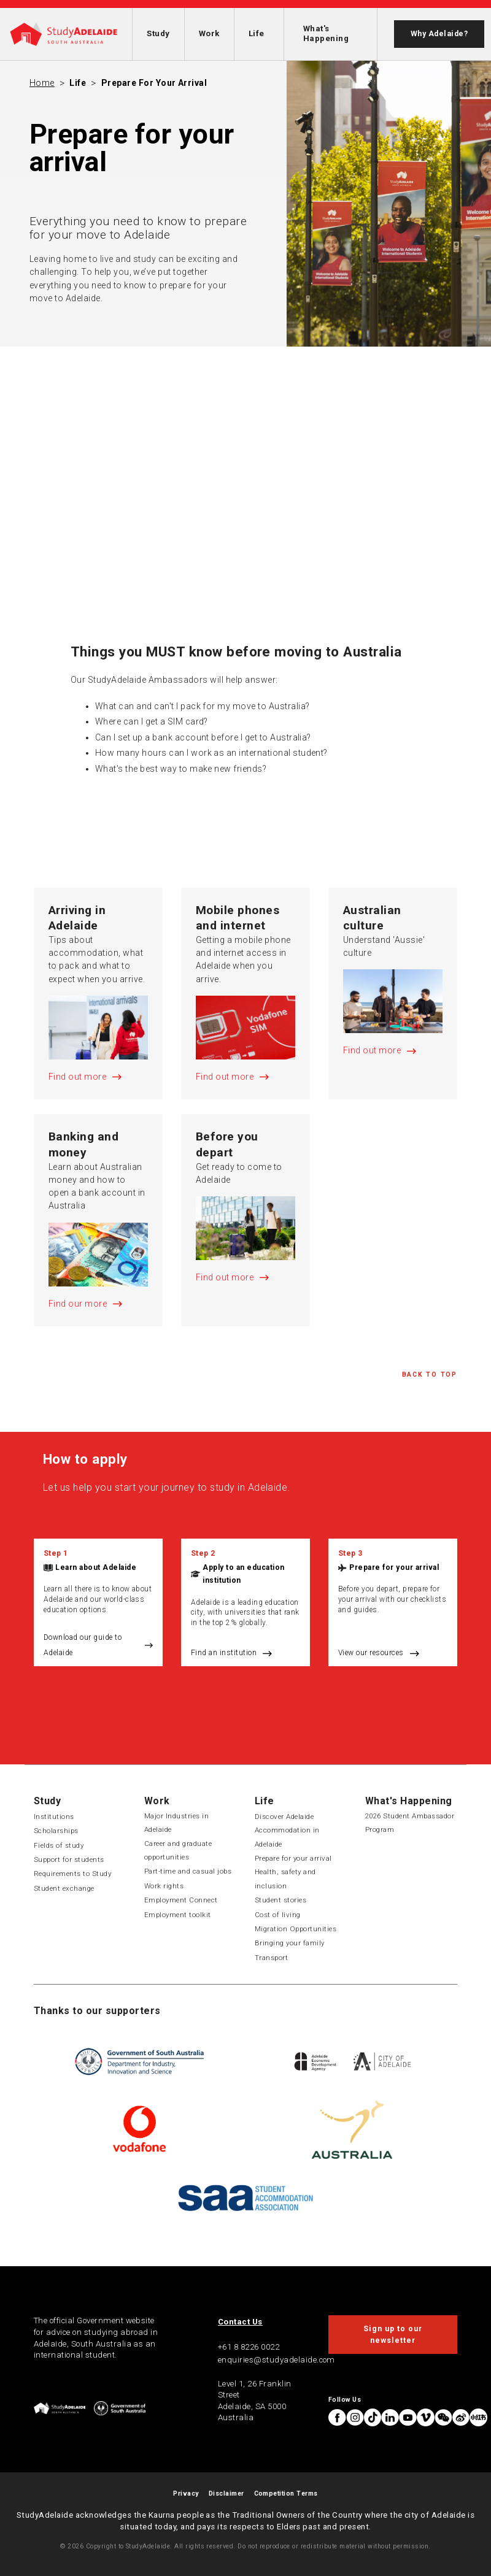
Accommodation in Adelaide (287, 1837)
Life (257, 33)
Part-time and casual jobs (187, 1871)
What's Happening (326, 33)
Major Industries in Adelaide (176, 1823)
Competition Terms (286, 2493)
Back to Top (429, 1374)
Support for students (69, 1859)
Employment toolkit (177, 1914)
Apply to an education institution (243, 1574)
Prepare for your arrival (154, 83)
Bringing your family (290, 1943)
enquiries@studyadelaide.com (276, 2359)
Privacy (185, 2493)
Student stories (280, 1900)
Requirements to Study (72, 1873)
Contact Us (240, 2321)
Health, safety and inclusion (285, 1878)
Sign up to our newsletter (392, 2334)
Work (209, 33)
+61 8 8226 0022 (248, 2346)
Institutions (54, 1816)
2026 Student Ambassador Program (409, 1823)
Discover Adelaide (284, 1816)
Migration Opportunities (295, 1928)
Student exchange (64, 1888)
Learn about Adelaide (95, 1567)
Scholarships (56, 1830)
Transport (271, 1957)
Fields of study (58, 1845)
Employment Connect (181, 1900)
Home (42, 83)
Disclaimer (226, 2493)
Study (158, 33)
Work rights (164, 1886)
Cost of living (278, 1914)
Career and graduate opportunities (178, 1850)
